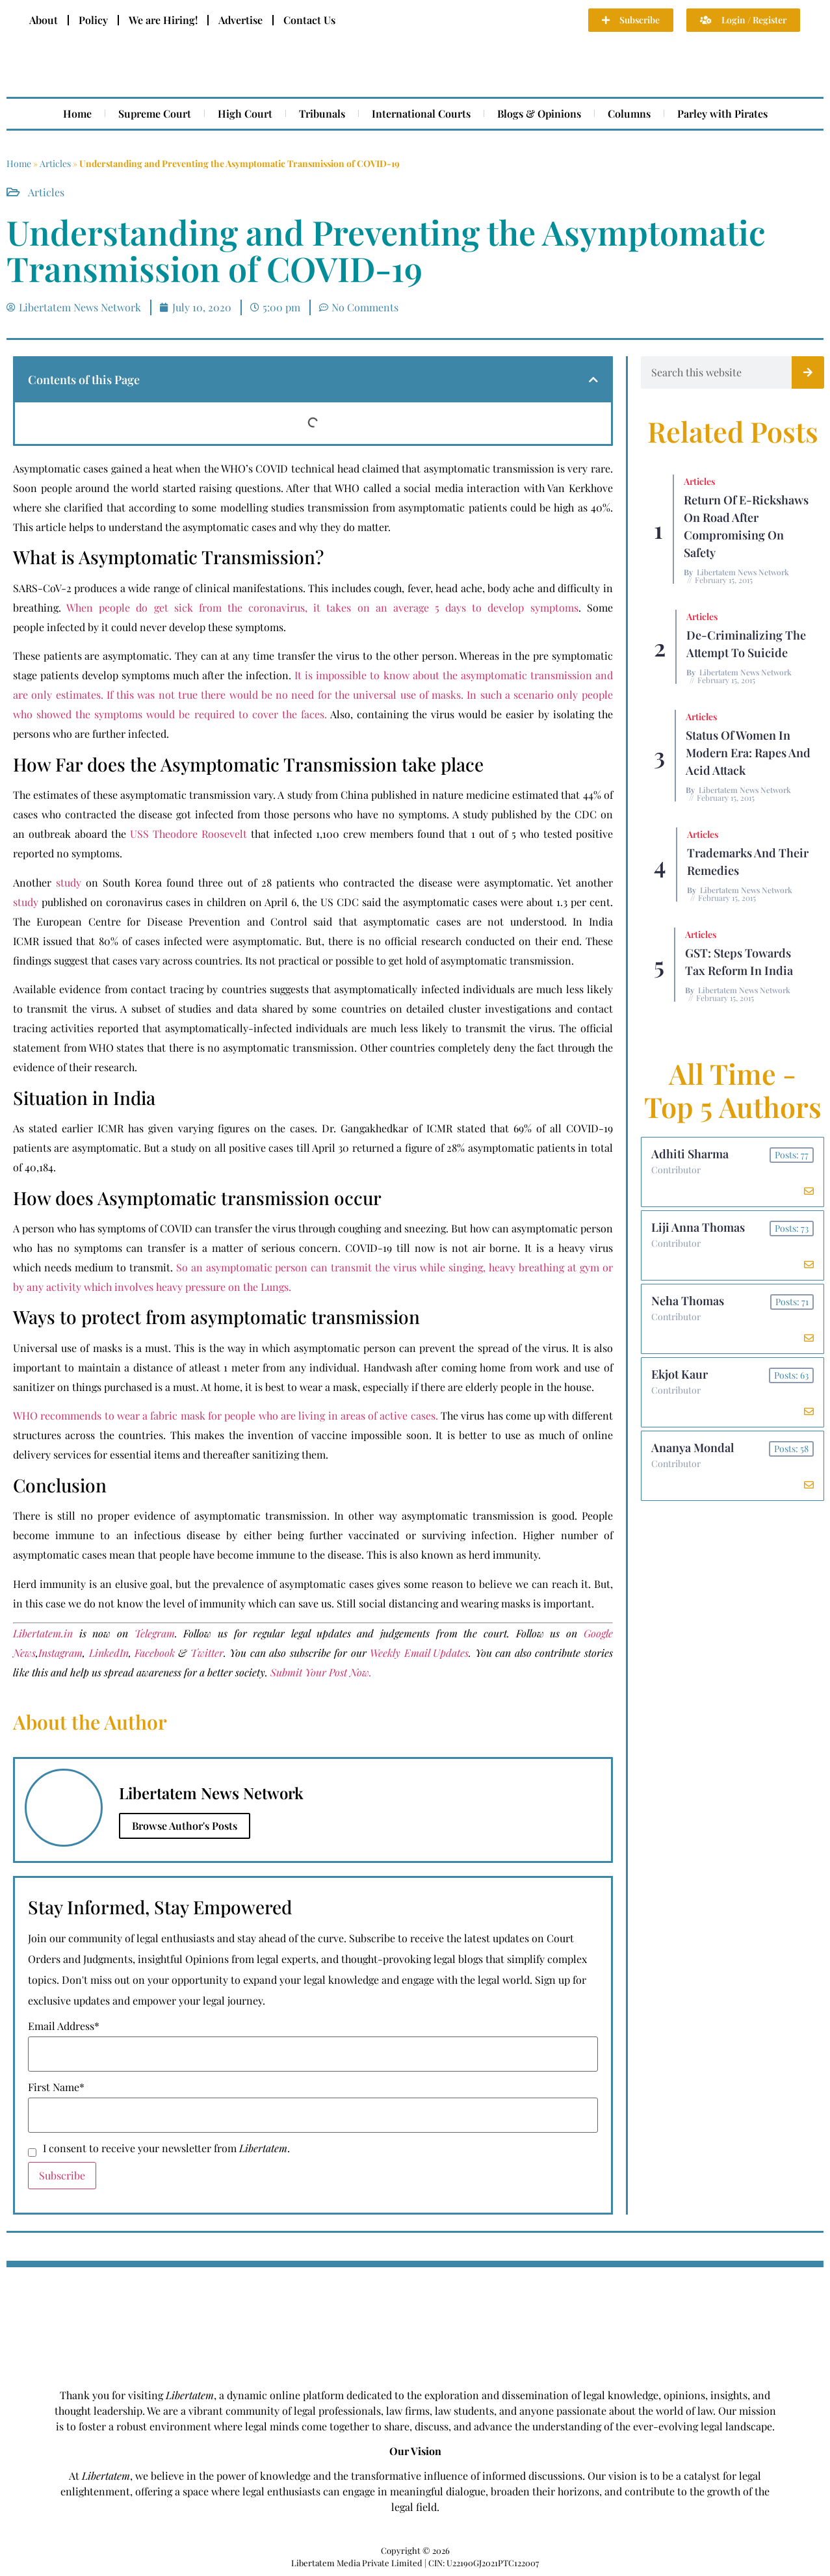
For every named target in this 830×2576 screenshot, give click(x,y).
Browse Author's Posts (184, 1825)
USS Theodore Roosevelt (188, 833)
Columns (629, 113)
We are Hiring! (163, 20)
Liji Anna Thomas (698, 1227)
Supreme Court (154, 113)
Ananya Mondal (692, 1447)
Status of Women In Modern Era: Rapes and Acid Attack (748, 752)
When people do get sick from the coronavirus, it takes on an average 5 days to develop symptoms (322, 607)
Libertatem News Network (743, 572)
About (43, 20)
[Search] (808, 372)
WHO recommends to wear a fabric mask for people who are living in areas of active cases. (225, 1415)
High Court (245, 113)
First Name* (56, 2087)
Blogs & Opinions (539, 113)
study (68, 882)
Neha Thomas (687, 1301)
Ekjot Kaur (679, 1374)
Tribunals (322, 113)
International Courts (421, 113)
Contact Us (309, 20)
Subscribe (62, 2175)
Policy (93, 20)
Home (77, 113)
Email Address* (63, 2026)
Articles (55, 163)
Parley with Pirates (722, 113)
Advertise (240, 20)
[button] (593, 379)
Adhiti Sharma (690, 1154)
